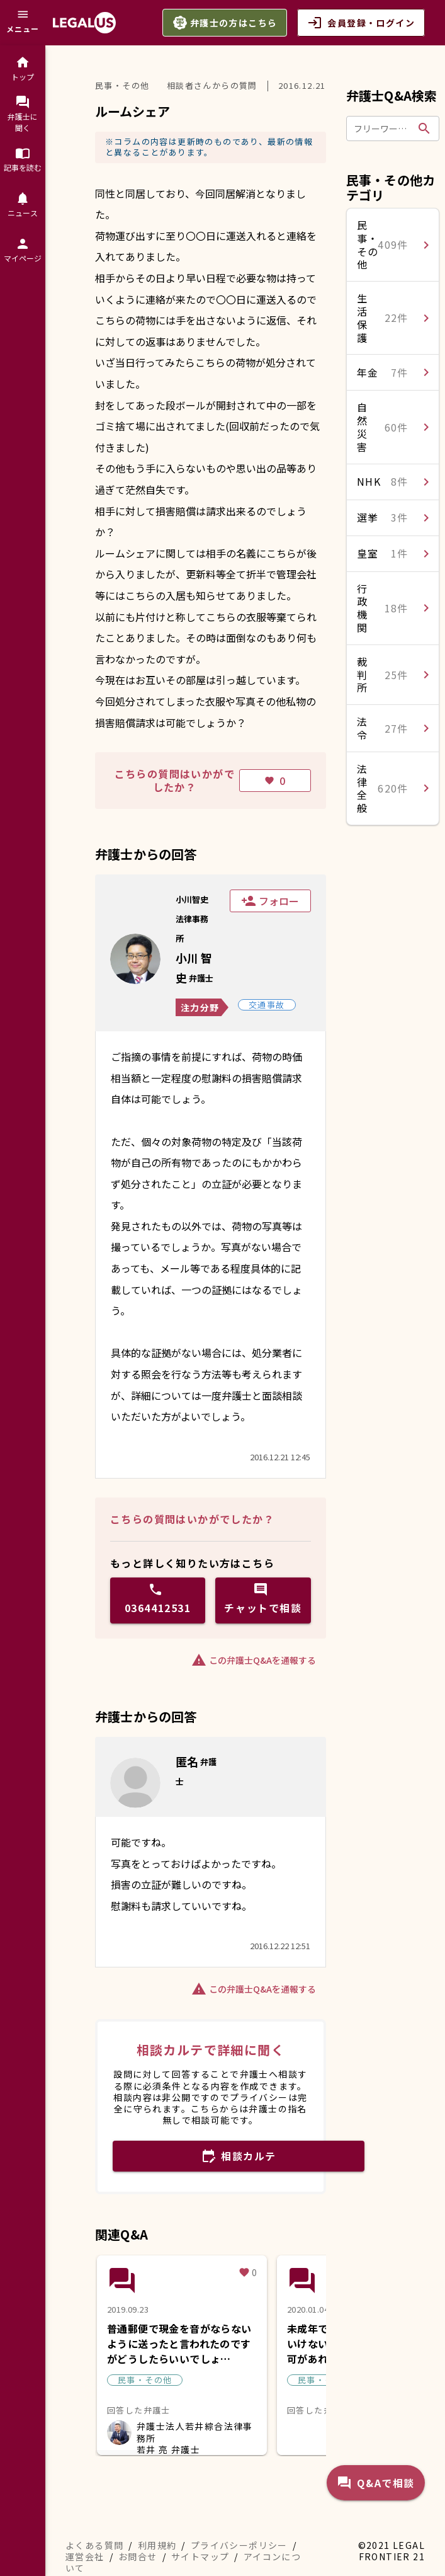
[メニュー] (22, 22)
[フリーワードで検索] (383, 128)
